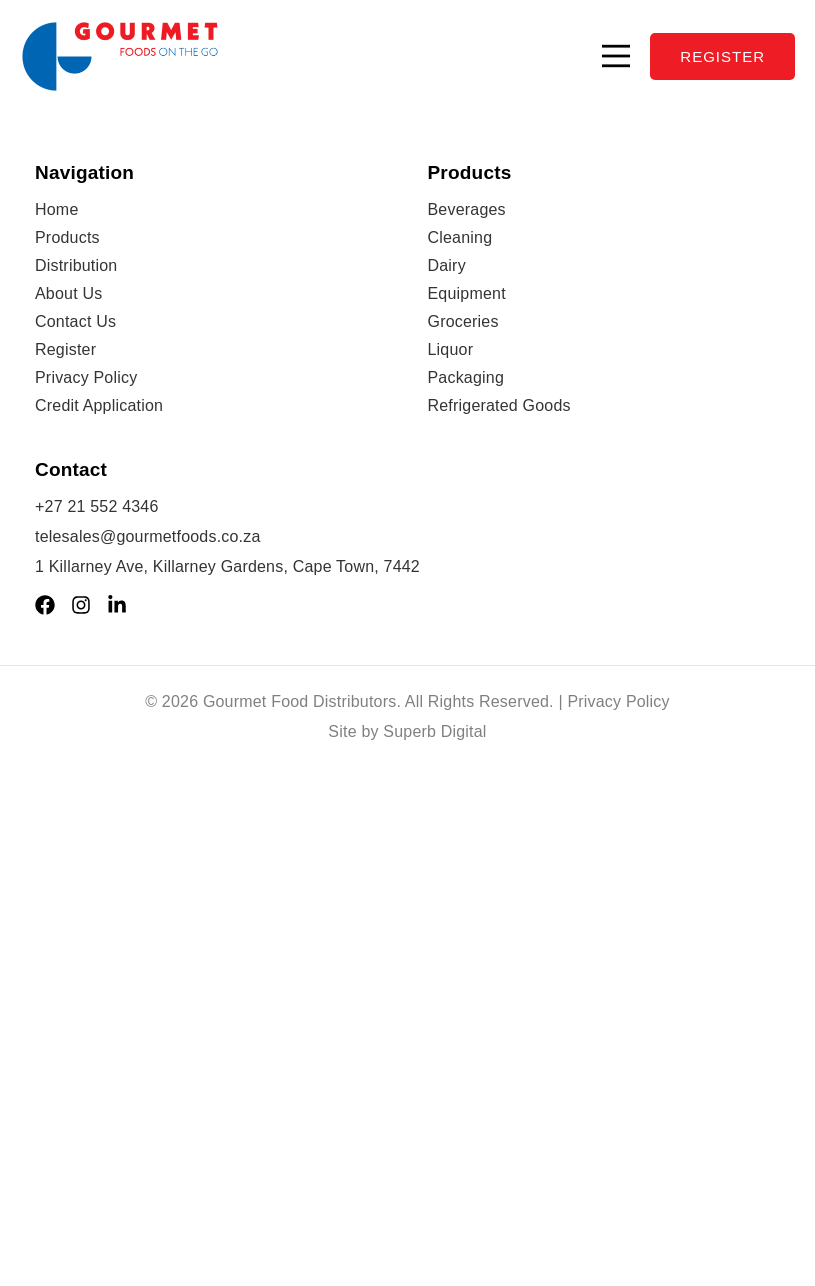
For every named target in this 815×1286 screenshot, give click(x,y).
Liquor (451, 349)
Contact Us (75, 321)
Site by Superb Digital (407, 731)
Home (56, 209)
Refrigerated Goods (499, 405)
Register (65, 349)
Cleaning (460, 237)
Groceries (463, 321)
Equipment (467, 293)
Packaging (466, 377)
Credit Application (99, 405)
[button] (616, 56)
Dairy (447, 265)
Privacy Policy (86, 377)
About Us (68, 293)
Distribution (76, 265)
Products (67, 237)
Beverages (467, 209)
